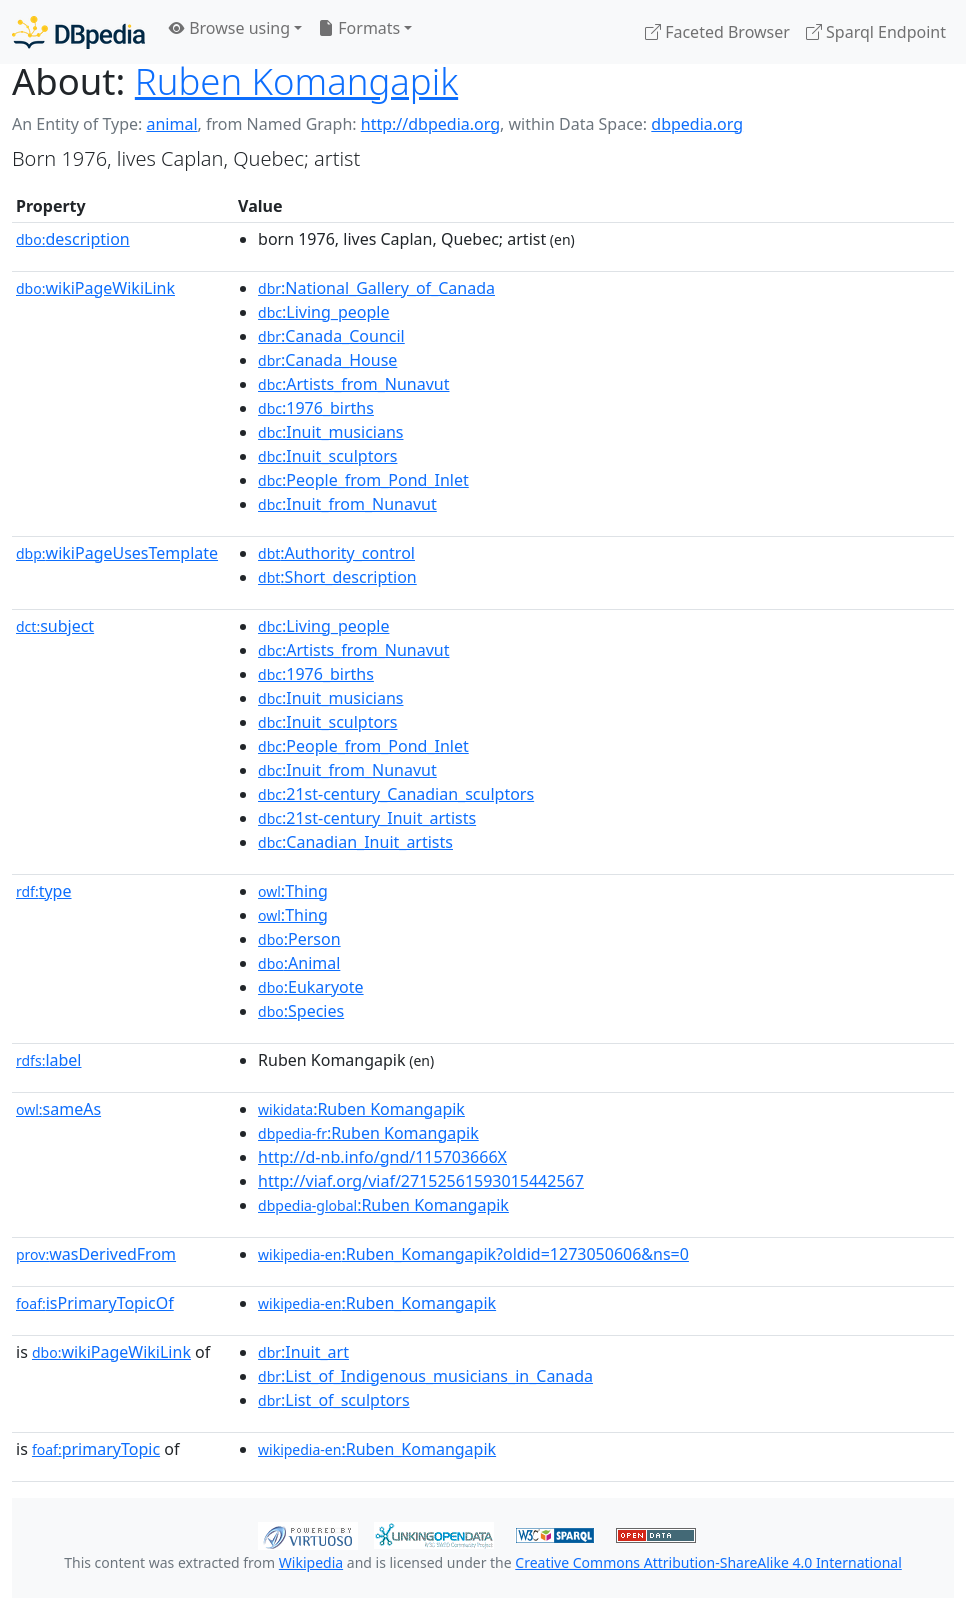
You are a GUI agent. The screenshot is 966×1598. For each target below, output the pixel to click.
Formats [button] (359, 28)
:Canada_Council (331, 336)
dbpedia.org (697, 124)
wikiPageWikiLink (95, 288)
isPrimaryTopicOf (95, 1303)
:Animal (299, 963)
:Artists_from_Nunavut (353, 384)
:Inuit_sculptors (327, 456)
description (73, 239)
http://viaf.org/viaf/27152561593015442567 (421, 1181)
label (49, 1060)
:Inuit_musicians (330, 432)
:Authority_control (336, 553)
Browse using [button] (229, 28)
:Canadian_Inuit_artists (355, 842)
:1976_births (316, 408)
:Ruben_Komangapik (377, 1303)
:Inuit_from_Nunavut (347, 504)
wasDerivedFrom (96, 1254)
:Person (299, 939)
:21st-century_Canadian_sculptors (396, 794)
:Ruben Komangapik (361, 1109)
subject (55, 626)
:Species (301, 1011)
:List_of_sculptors (334, 1400)
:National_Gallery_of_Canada (376, 288)
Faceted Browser (717, 32)
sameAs (58, 1109)
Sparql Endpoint (876, 32)
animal (171, 124)
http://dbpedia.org (430, 124)
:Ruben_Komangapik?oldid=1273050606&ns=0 (473, 1254)
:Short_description (337, 577)
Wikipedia (311, 1562)
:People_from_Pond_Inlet (363, 480)
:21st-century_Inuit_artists (367, 818)
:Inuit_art (303, 1352)
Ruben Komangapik (296, 81)
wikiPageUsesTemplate (117, 553)
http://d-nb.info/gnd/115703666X (382, 1157)
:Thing (293, 891)
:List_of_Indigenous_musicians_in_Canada (425, 1376)
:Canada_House (327, 360)
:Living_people (323, 312)
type (44, 891)
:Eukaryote (311, 987)
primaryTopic (96, 1449)
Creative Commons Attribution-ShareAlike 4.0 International (708, 1562)
